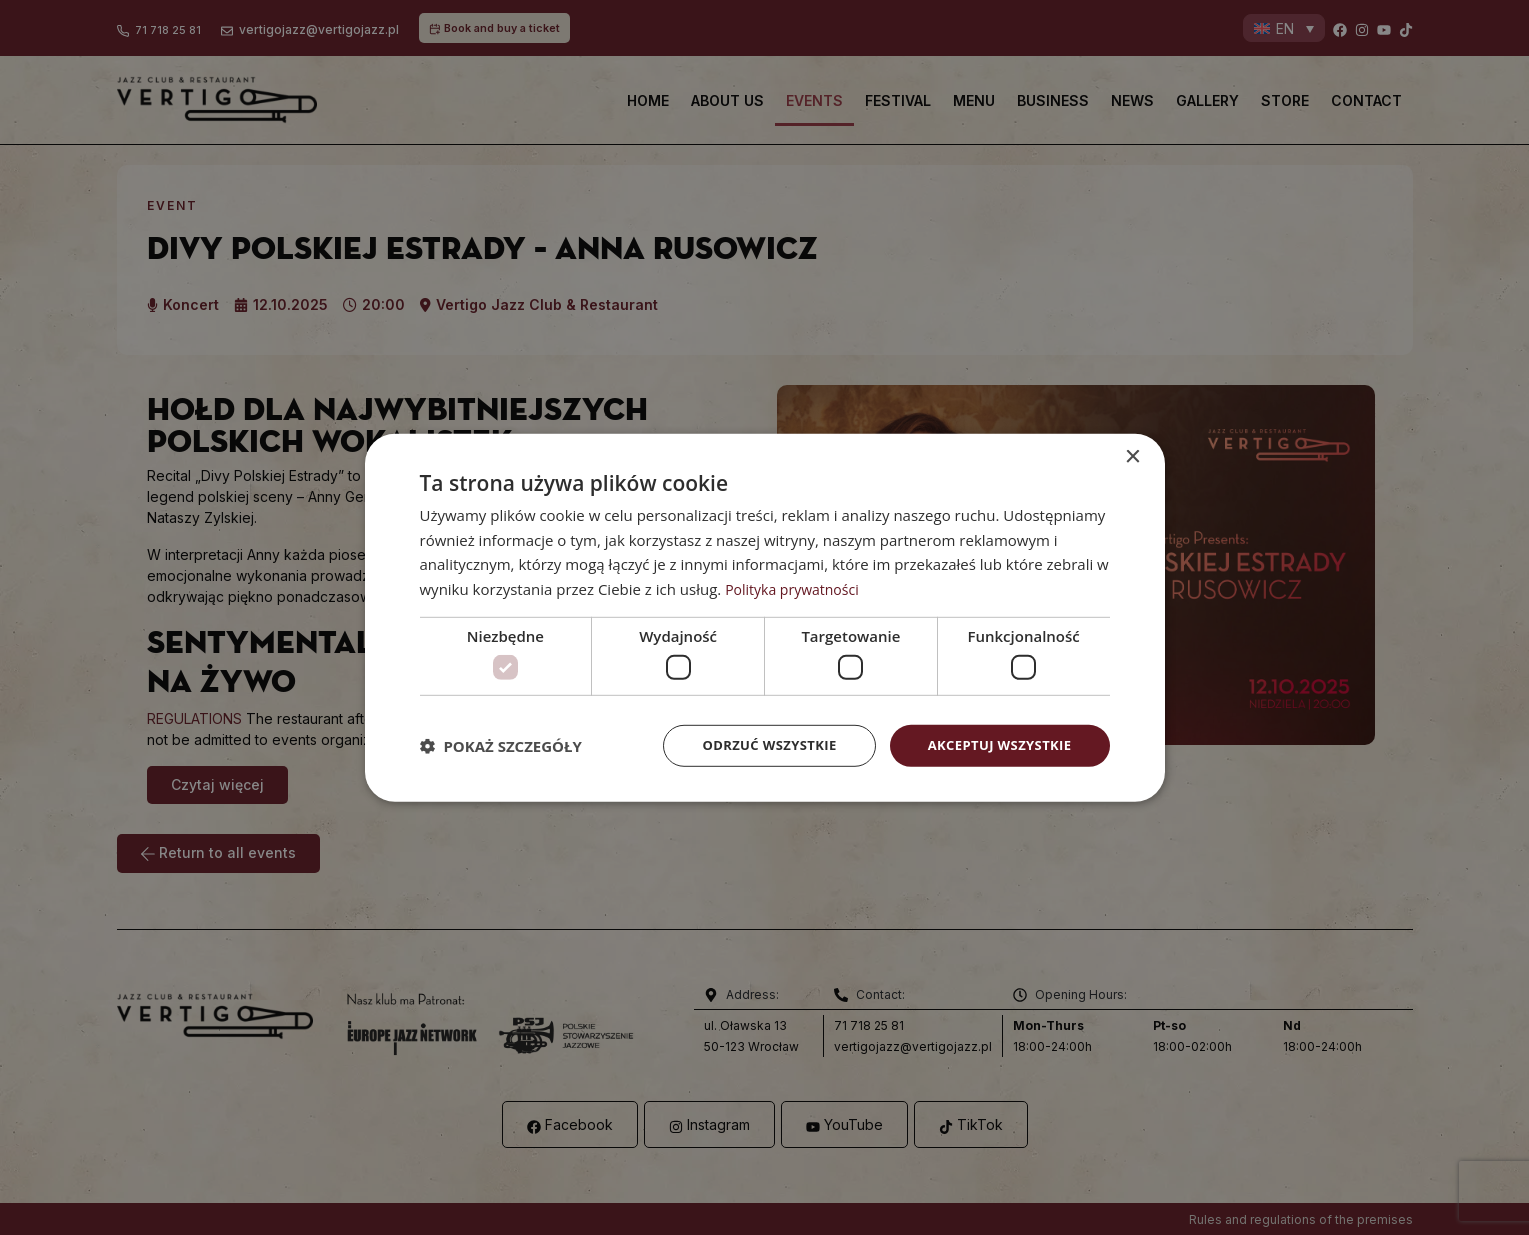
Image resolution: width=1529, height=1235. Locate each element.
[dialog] (765, 618)
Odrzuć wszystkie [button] (754, 745)
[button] (501, 746)
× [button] (1132, 455)
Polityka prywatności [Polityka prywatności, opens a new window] (796, 587)
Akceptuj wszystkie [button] (994, 745)
